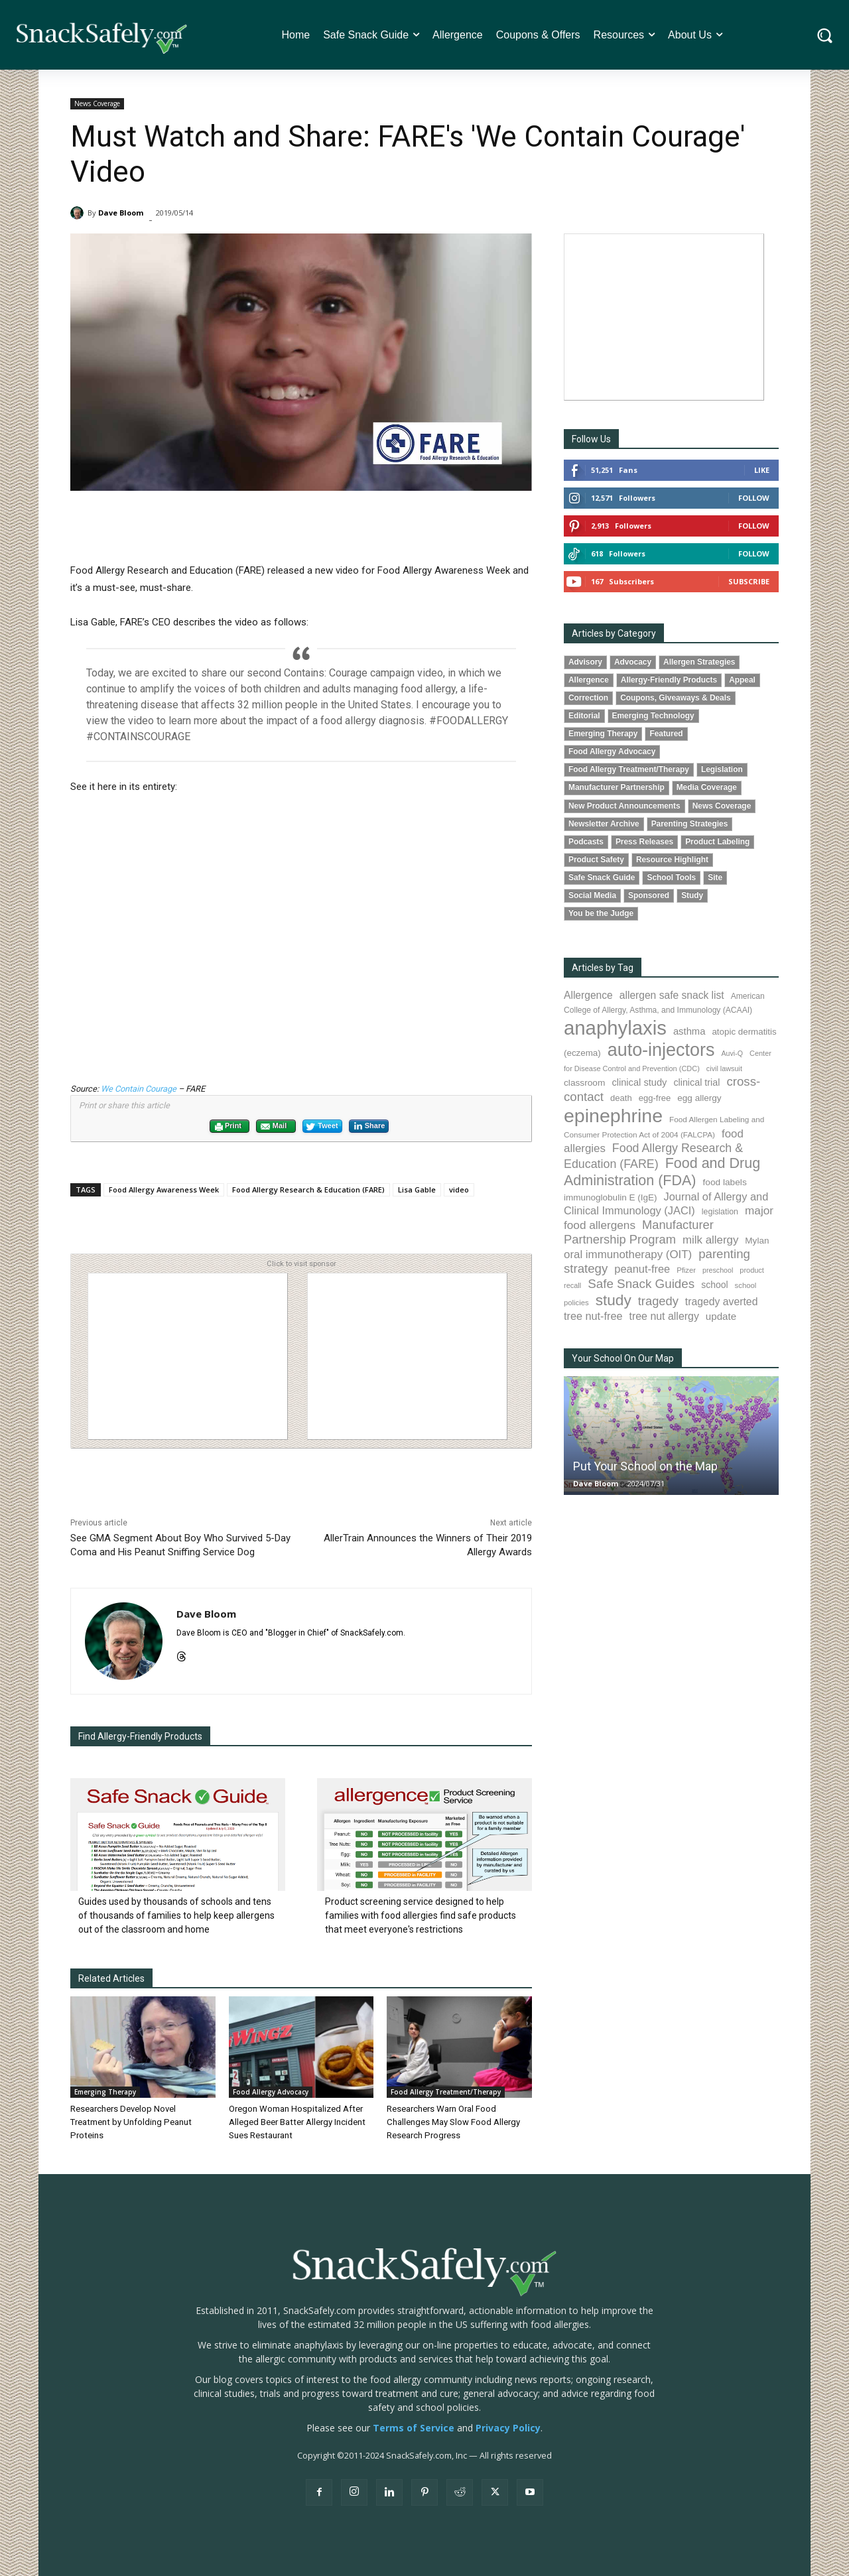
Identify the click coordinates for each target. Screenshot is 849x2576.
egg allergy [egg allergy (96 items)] (699, 1098)
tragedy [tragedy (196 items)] (658, 1301)
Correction (588, 697)
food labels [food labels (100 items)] (725, 1182)
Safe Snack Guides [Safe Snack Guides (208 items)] (641, 1284)
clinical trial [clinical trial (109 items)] (696, 1082)
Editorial (584, 715)
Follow (753, 498)
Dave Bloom (120, 213)
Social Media (592, 895)
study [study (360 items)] (613, 1300)
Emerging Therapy (105, 2091)
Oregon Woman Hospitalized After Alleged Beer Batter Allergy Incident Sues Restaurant (296, 2122)
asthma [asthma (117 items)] (689, 1031)
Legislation (722, 769)
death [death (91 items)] (621, 1098)
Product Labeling (717, 841)
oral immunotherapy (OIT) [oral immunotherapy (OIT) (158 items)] (628, 1254)
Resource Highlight (672, 859)
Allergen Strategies (699, 662)
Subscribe (748, 581)
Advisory (585, 662)
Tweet (321, 1127)
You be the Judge (600, 913)
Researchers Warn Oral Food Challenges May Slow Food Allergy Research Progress (453, 2122)
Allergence (588, 679)
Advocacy (632, 662)
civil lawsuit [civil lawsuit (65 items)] (724, 1068)
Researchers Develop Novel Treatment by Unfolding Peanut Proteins (129, 2122)
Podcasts (586, 841)
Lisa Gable (417, 1189)
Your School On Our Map (623, 1358)
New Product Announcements (624, 805)
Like (761, 470)
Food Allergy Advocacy (270, 2091)
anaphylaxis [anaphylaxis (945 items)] (615, 1028)
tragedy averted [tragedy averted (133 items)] (721, 1301)
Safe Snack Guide (601, 877)
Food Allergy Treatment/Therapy (446, 2091)
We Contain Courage (138, 1089)
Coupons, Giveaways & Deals (675, 697)
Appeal (742, 679)
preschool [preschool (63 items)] (717, 1270)
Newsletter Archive (603, 823)
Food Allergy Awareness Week (164, 1189)
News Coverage (97, 103)
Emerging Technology (653, 715)
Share (369, 1126)
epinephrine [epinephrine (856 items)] (613, 1115)
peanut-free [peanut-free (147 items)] (642, 1269)
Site (715, 877)
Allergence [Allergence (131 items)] (588, 995)
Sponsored (648, 895)
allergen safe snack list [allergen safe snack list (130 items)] (672, 995)
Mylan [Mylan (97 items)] (757, 1241)
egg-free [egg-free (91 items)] (655, 1098)
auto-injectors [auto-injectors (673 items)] (661, 1050)
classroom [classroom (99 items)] (584, 1083)
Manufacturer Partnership (616, 787)
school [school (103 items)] (714, 1284)
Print (227, 1127)
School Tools (671, 877)
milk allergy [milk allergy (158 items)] (710, 1240)
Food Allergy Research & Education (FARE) (308, 1189)
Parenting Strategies (689, 823)
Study (692, 895)
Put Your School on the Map (645, 1466)
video (459, 1189)
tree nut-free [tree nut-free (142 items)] (593, 1316)
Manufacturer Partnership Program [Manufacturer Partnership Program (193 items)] (639, 1232)
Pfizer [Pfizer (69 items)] (686, 1270)
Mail (273, 1127)
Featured (666, 733)
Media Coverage (707, 787)
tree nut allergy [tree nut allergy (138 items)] (664, 1316)
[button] (824, 34)
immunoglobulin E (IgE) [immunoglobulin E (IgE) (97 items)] (610, 1197)
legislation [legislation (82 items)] (720, 1211)
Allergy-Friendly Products (669, 679)
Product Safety (596, 859)
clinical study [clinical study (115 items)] (639, 1082)
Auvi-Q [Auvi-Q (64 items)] (732, 1053)
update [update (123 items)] (721, 1316)
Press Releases (644, 841)
